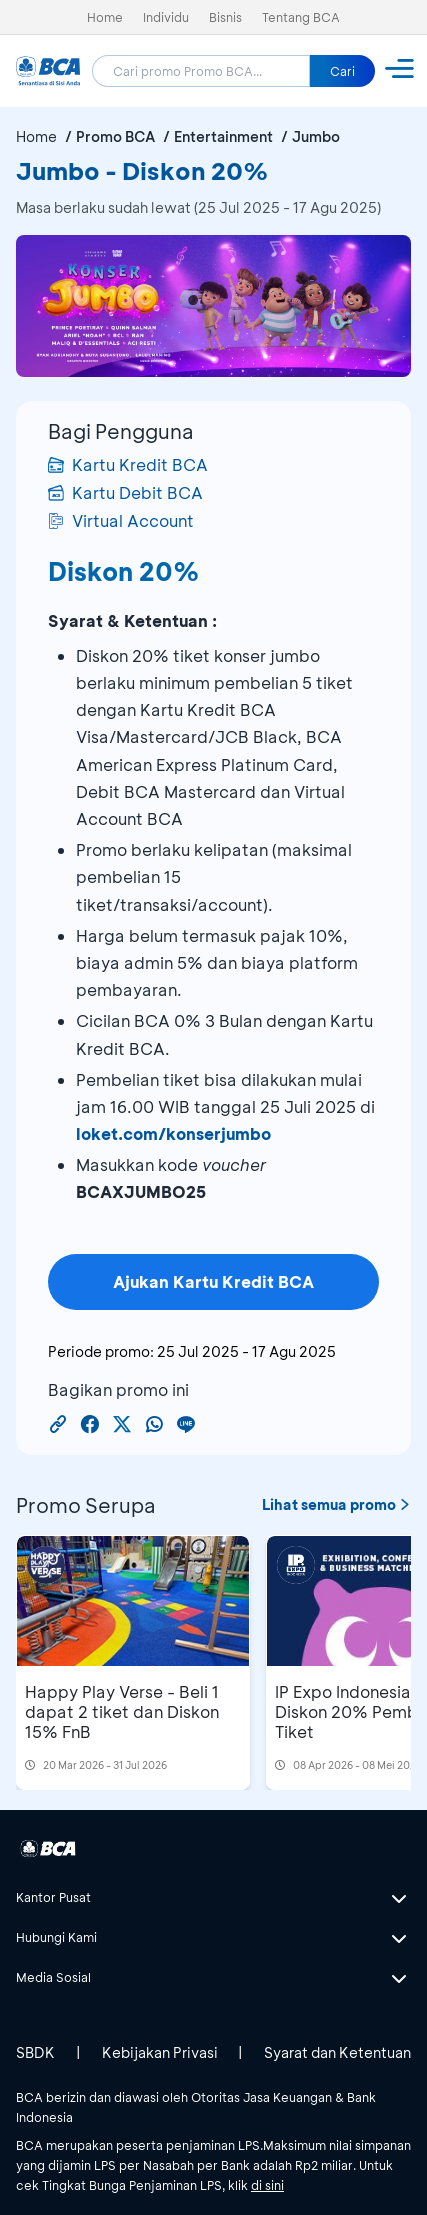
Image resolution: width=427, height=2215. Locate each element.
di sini (267, 2185)
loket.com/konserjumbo (173, 1133)
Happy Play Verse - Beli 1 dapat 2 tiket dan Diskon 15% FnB (122, 1711)
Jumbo (316, 136)
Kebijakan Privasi (160, 2052)
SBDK (35, 2052)
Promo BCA (115, 136)
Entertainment (223, 136)
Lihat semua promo (336, 1504)
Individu (166, 17)
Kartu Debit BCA (125, 492)
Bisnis (225, 17)
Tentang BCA (301, 17)
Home (105, 17)
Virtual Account (121, 520)
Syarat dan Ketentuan (337, 2052)
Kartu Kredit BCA (128, 464)
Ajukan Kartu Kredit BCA (213, 1281)
